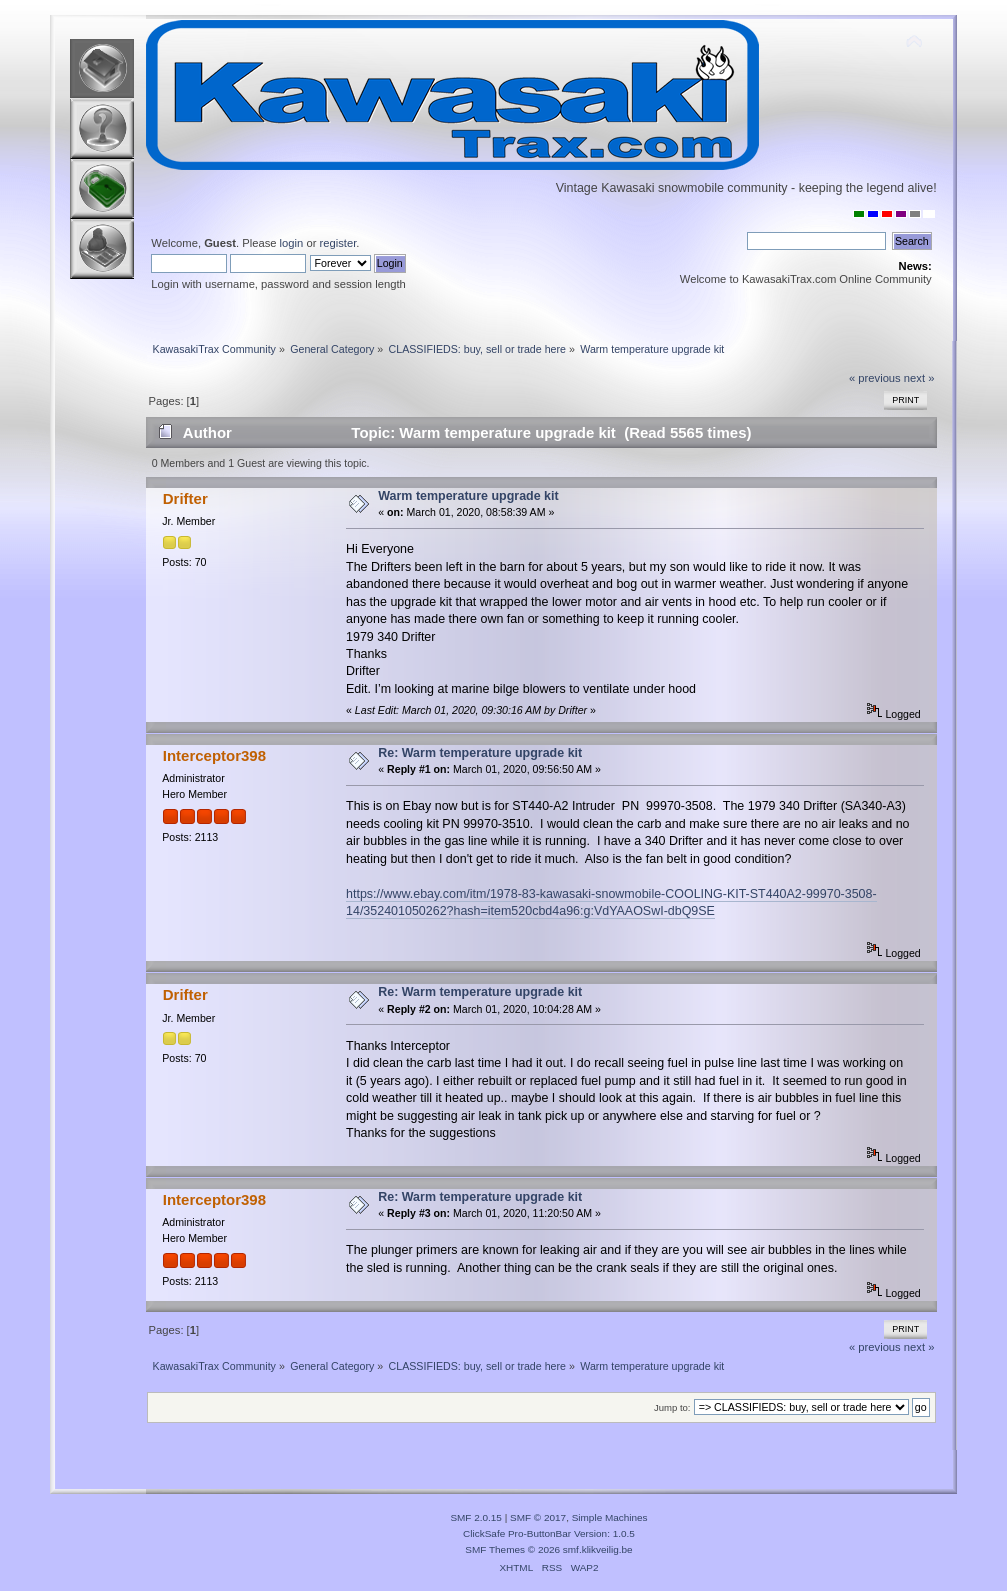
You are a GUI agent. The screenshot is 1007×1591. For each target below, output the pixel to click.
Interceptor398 (214, 755)
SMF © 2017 (538, 1517)
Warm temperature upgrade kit (468, 496)
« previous (875, 378)
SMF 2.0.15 (476, 1517)
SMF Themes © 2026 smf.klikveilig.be (548, 1549)
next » (919, 378)
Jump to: (672, 1407)
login (292, 243)
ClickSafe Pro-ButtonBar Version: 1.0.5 (549, 1533)
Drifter (185, 498)
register (338, 243)
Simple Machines (610, 1517)
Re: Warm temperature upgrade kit (480, 753)
